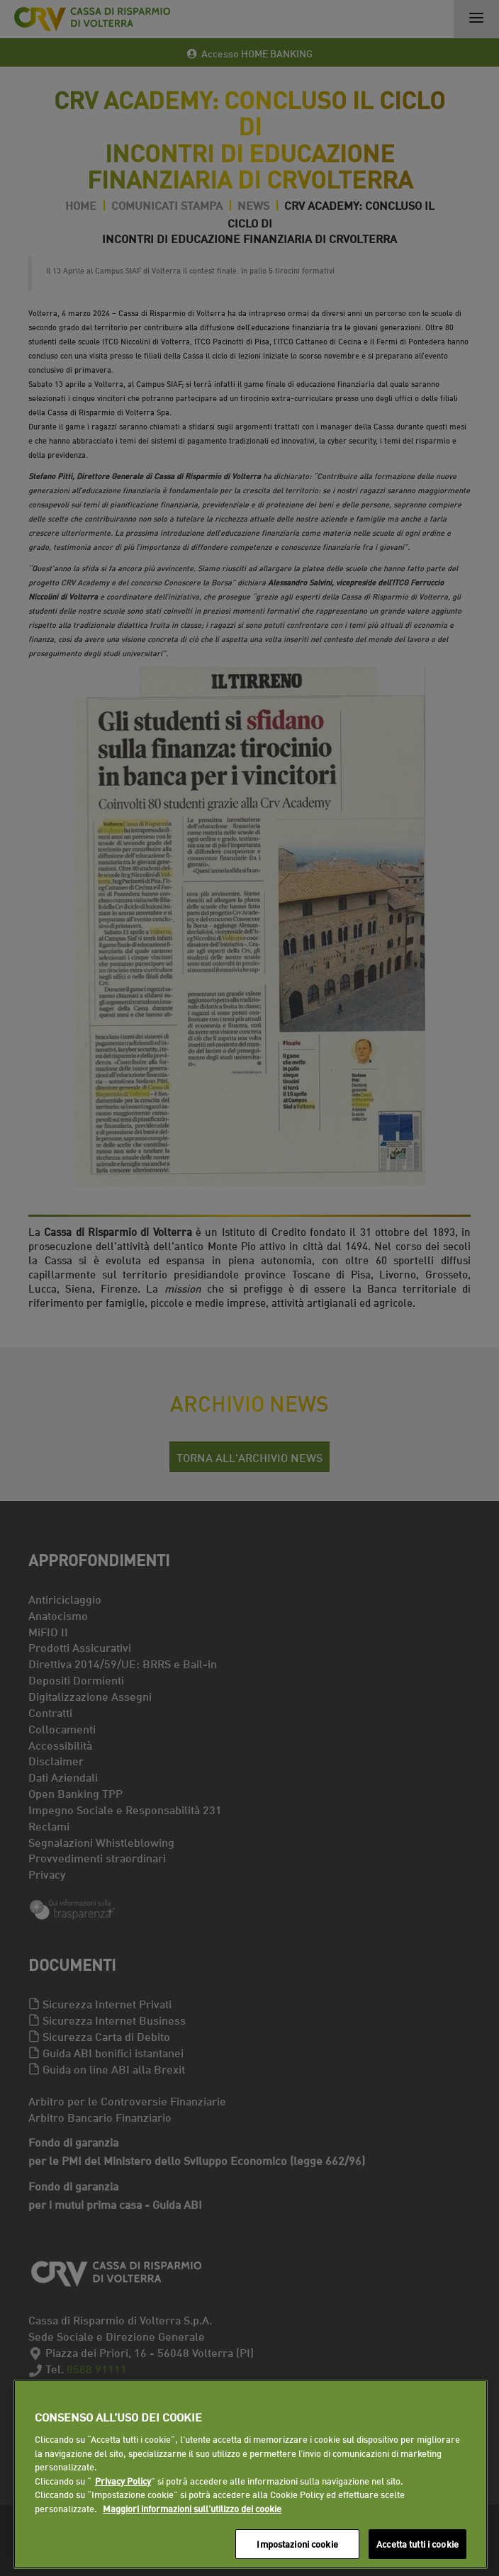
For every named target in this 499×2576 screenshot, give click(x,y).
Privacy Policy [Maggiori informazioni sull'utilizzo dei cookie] (123, 2480)
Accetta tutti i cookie (417, 2543)
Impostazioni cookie (297, 2543)
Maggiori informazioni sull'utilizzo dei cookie (192, 2508)
